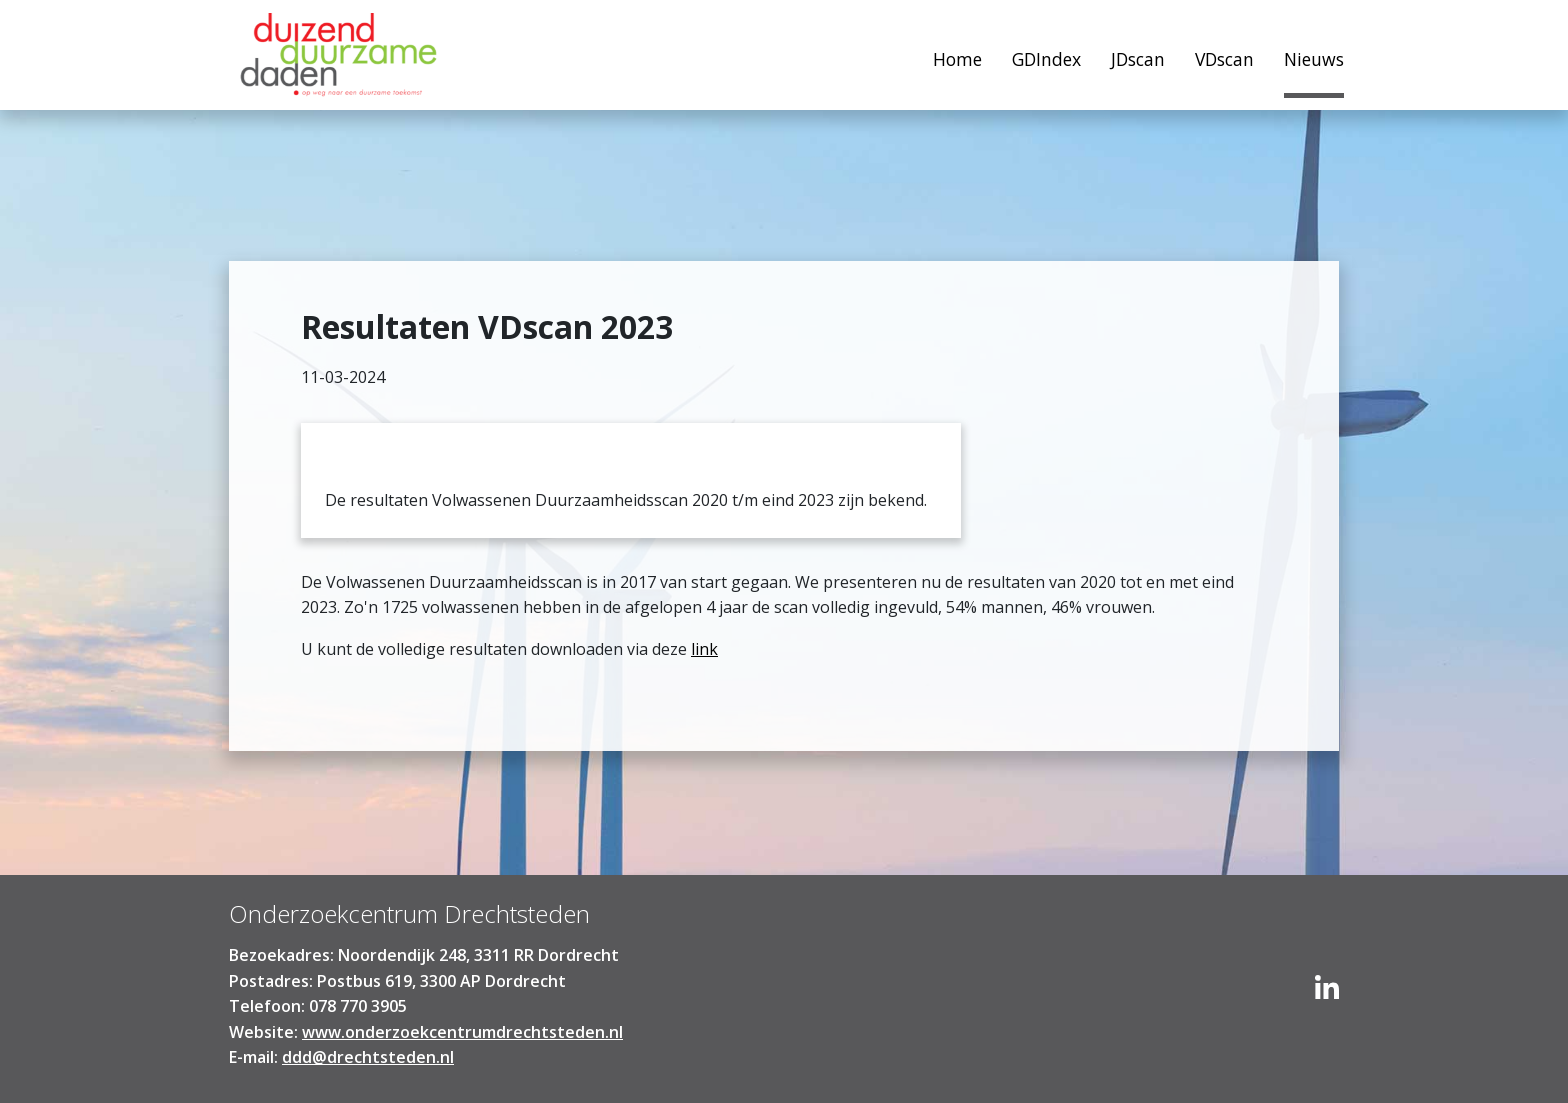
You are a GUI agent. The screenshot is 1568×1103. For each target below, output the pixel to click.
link (704, 649)
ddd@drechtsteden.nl (368, 1057)
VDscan (1224, 59)
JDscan (1138, 59)
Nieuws (1314, 59)
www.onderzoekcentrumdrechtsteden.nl (462, 1032)
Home (339, 60)
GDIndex (1046, 59)
